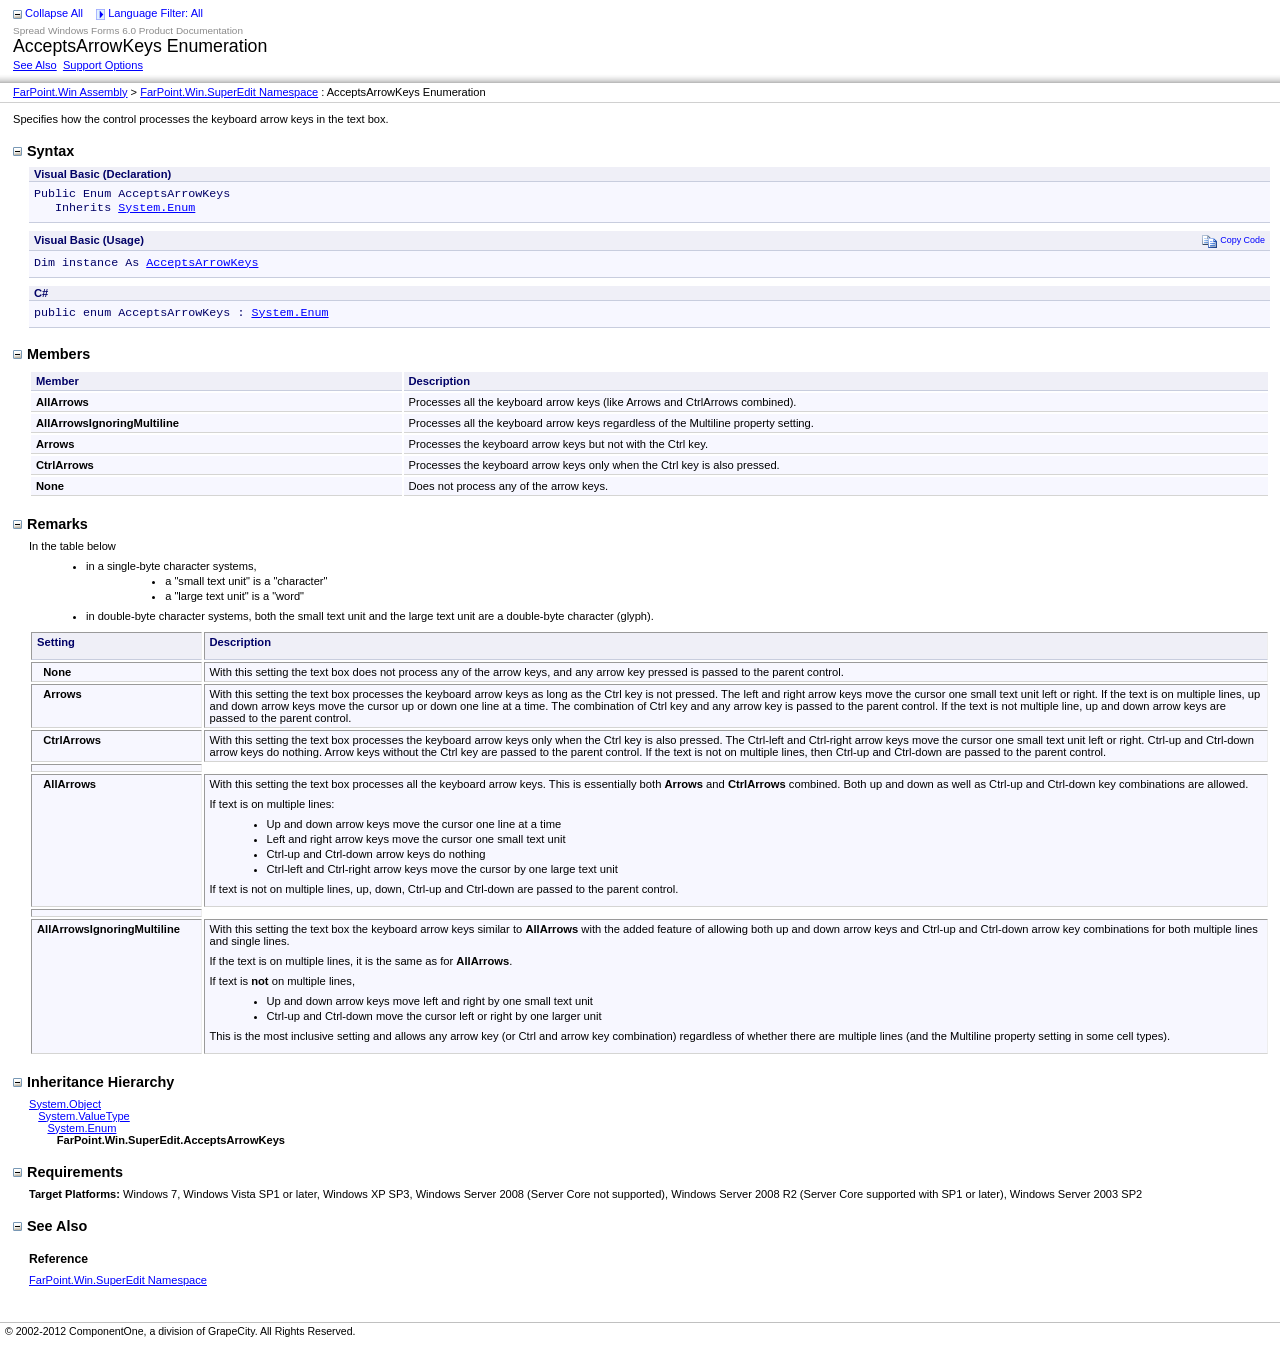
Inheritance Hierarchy (93, 1090)
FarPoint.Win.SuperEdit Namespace (229, 92)
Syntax (43, 151)
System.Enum (156, 211)
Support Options (103, 65)
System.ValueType (84, 1124)
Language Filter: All (155, 13)
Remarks (50, 532)
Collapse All (54, 13)
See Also (35, 65)
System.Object (65, 1112)
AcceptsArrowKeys (202, 268)
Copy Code (1233, 244)
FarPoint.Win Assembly (70, 92)
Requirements (68, 1180)
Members (51, 362)
